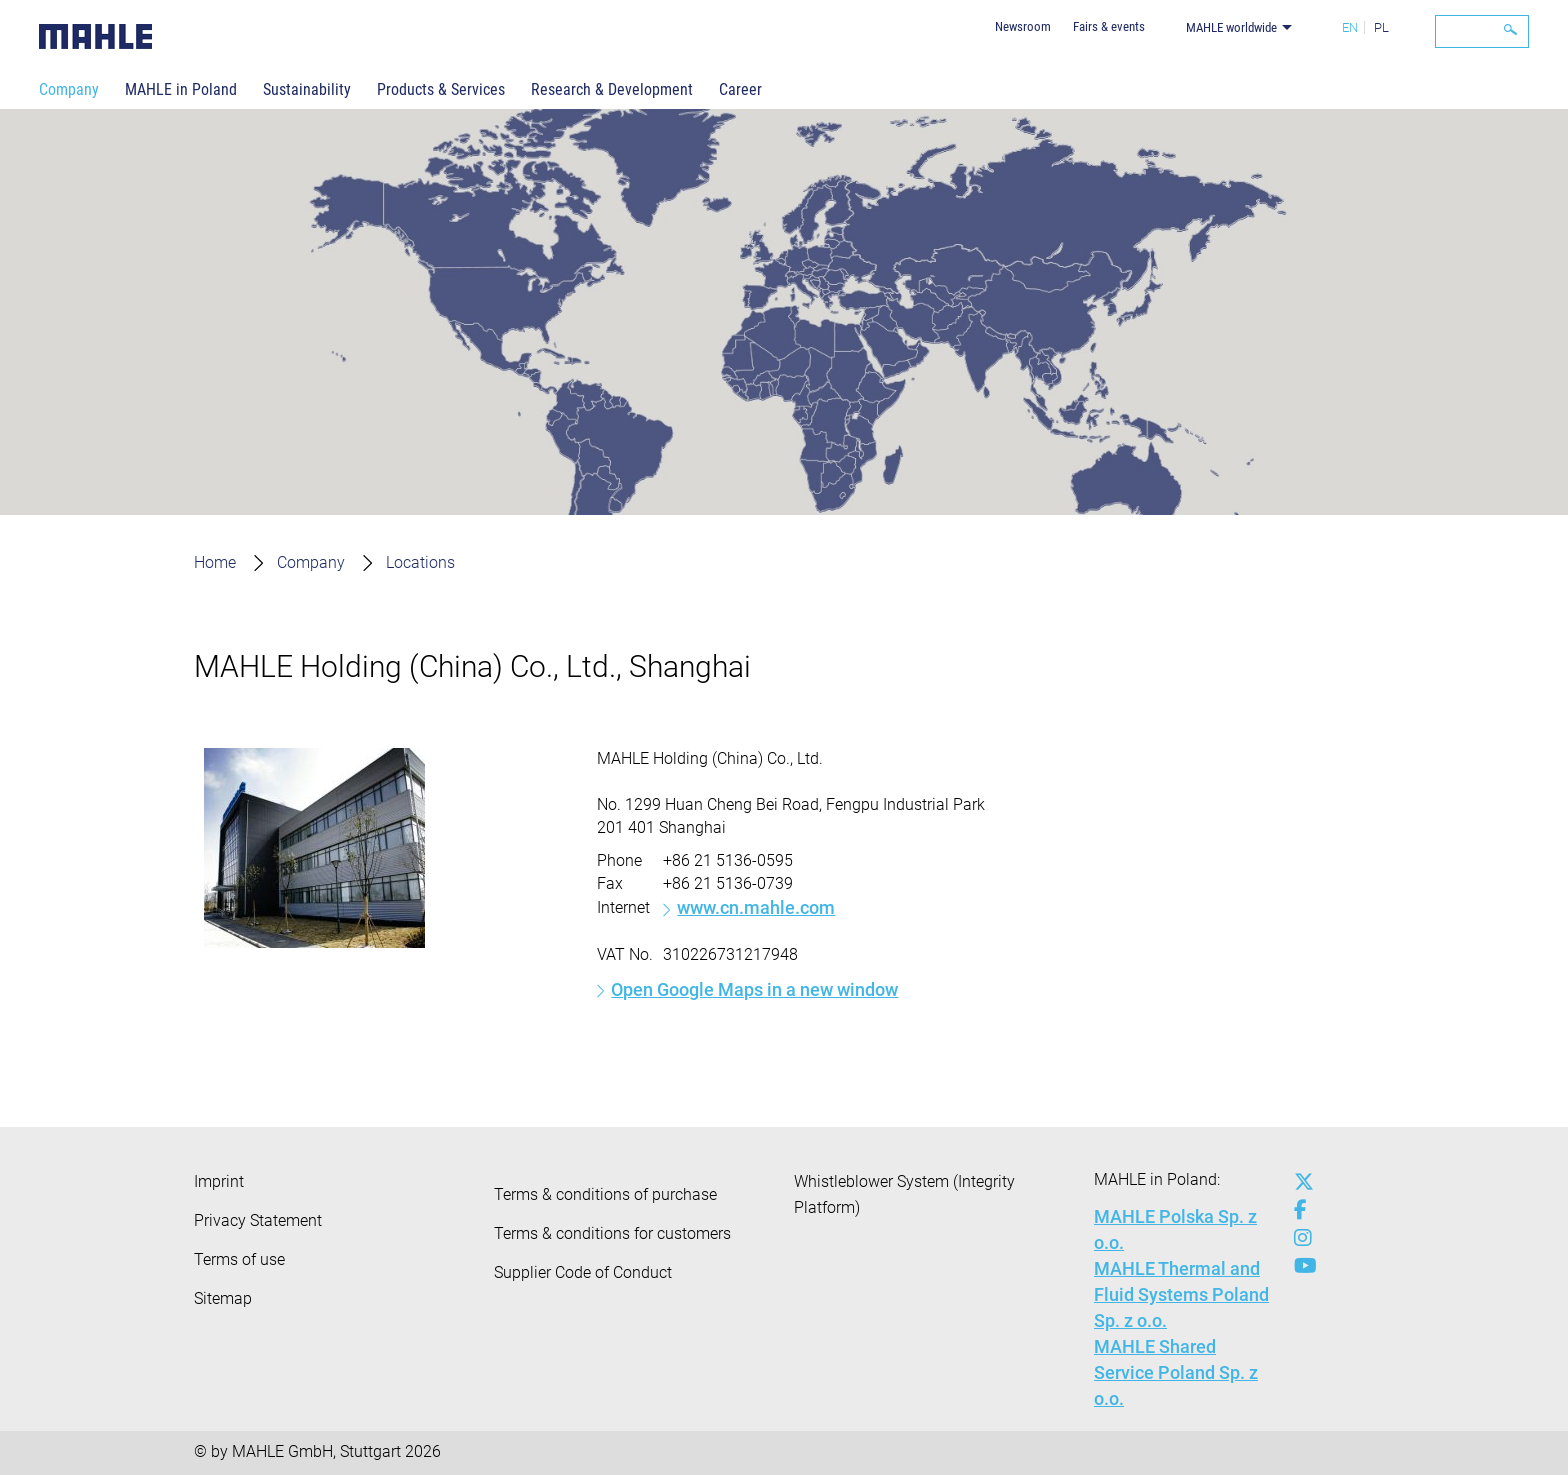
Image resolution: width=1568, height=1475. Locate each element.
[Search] (1482, 31)
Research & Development (612, 89)
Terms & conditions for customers (612, 1233)
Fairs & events (1109, 26)
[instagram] (1299, 1238)
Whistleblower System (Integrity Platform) (904, 1194)
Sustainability (307, 89)
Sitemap (223, 1298)
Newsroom (1023, 26)
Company (69, 89)
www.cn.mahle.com (756, 907)
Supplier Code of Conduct (583, 1272)
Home (215, 562)
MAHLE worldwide (1231, 27)
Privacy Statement (258, 1220)
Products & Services (441, 89)
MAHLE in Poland (181, 89)
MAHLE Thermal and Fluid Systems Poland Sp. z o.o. (1181, 1294)
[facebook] (1299, 1210)
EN (1350, 27)
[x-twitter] (1299, 1182)
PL (1381, 27)
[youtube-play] (1299, 1266)
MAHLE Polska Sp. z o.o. (1175, 1229)
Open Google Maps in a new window (754, 989)
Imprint (219, 1181)
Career (740, 89)
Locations (420, 562)
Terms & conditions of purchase (605, 1194)
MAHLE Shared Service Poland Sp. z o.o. (1176, 1372)
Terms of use (239, 1259)
